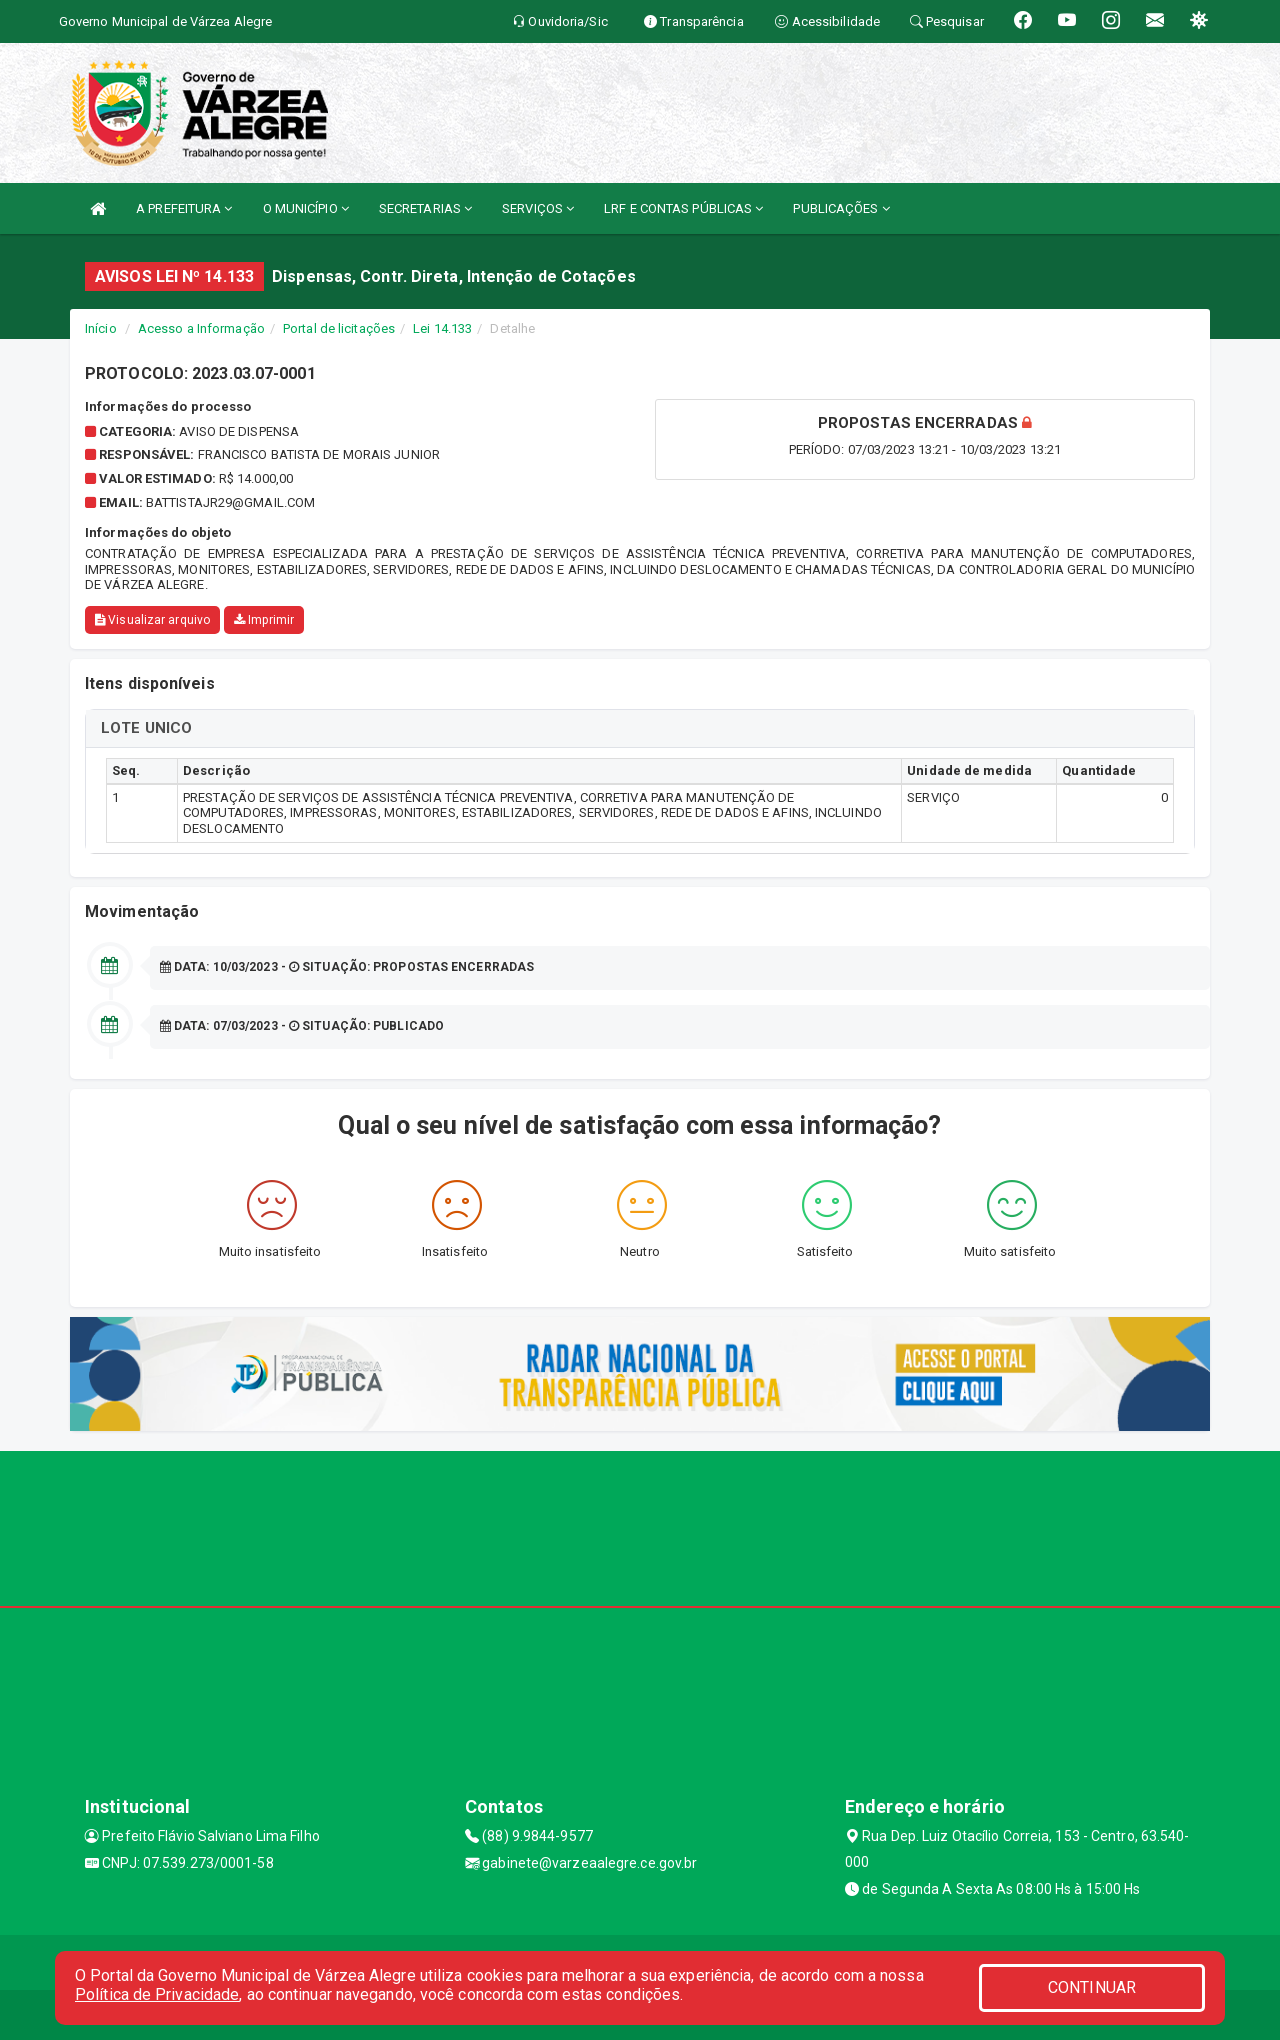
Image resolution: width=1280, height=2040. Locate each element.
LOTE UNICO (146, 728)
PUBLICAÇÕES (841, 208)
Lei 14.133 (442, 328)
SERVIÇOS (538, 208)
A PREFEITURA (184, 208)
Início (101, 328)
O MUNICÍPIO (306, 208)
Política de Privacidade (157, 1994)
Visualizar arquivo (152, 620)
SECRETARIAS (425, 208)
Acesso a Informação (201, 328)
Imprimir (264, 620)
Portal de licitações (339, 328)
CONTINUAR (1092, 1987)
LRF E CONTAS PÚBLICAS (683, 208)
